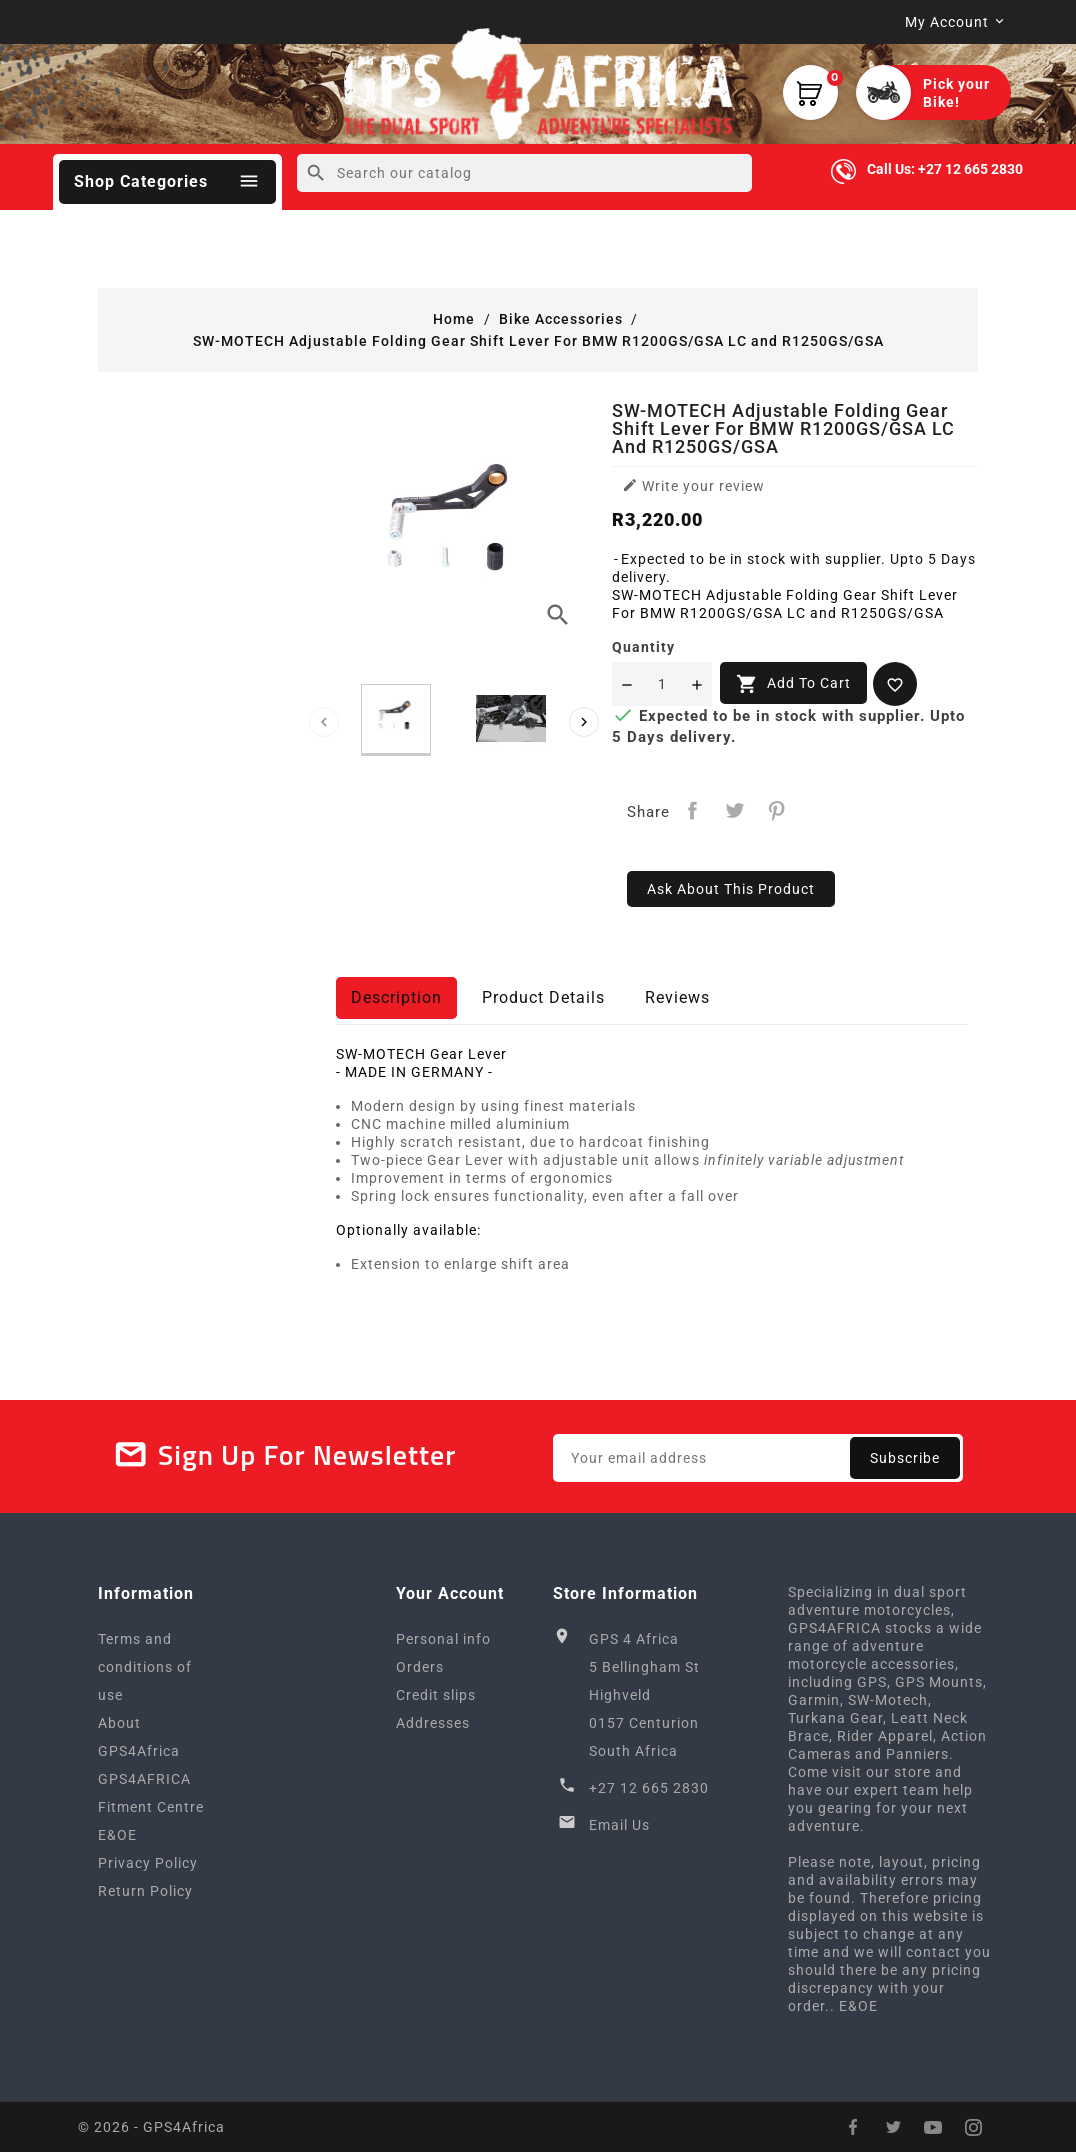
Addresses (433, 1723)
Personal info (443, 1639)
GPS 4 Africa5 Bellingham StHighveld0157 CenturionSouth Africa (644, 1695)
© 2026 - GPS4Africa (151, 2127)
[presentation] (324, 722)
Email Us (619, 1825)
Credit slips (436, 1695)
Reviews (677, 997)
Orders (420, 1667)
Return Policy (145, 1891)
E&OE (117, 1835)
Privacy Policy (148, 1863)
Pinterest (776, 810)
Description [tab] (396, 997)
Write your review (693, 485)
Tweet (734, 810)
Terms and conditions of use (145, 1667)
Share (692, 810)
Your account (450, 1593)
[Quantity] (662, 684)
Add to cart (793, 684)
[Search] (524, 173)
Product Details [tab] (543, 997)
